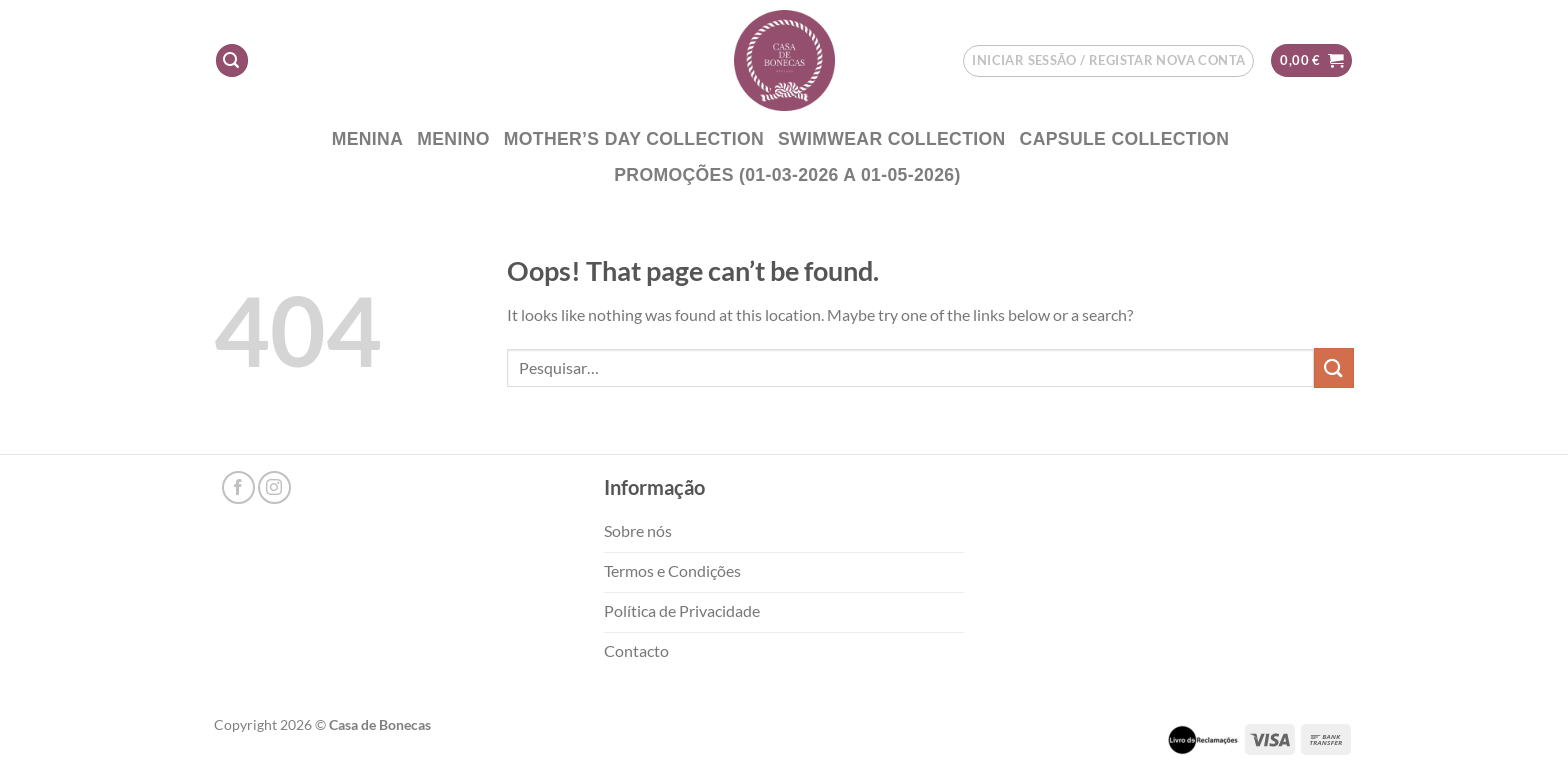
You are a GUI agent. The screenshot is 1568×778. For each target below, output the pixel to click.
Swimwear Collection (892, 139)
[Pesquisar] (232, 60)
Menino (453, 139)
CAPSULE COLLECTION (1125, 139)
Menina (368, 139)
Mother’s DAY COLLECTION (634, 139)
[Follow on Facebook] (238, 487)
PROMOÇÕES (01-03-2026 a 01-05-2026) (787, 175)
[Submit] (1334, 367)
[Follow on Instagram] (274, 487)
